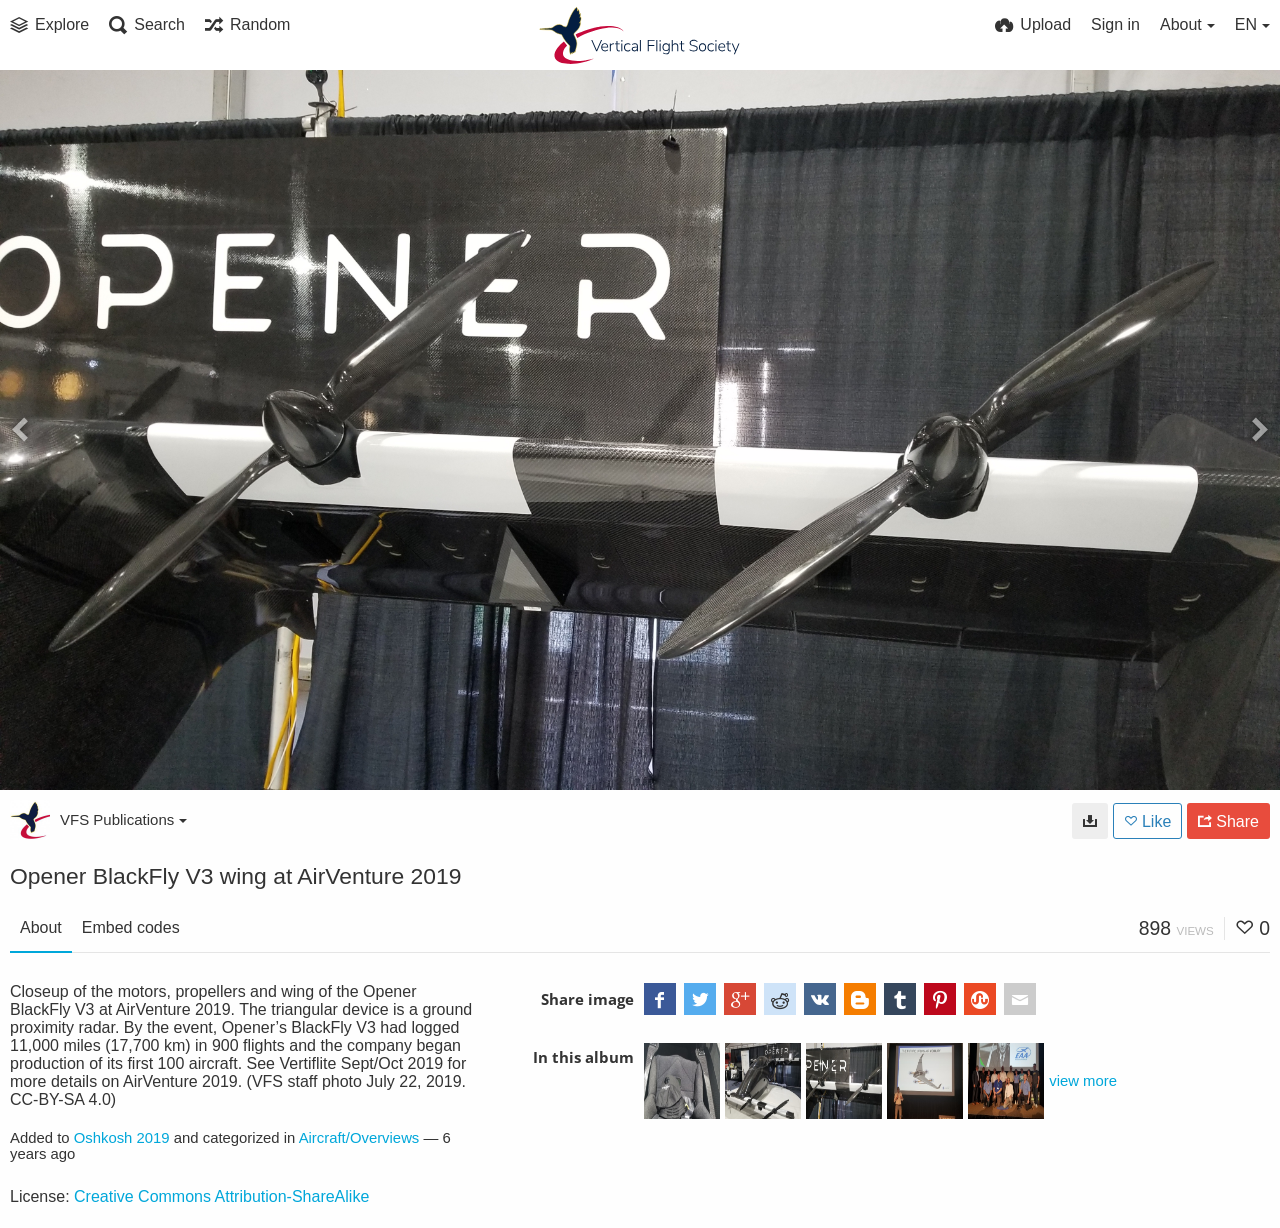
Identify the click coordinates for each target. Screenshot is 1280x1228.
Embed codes (131, 927)
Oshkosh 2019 (122, 1138)
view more (1083, 1081)
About (41, 927)
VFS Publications (123, 819)
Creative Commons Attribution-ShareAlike (221, 1196)
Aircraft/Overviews (359, 1138)
